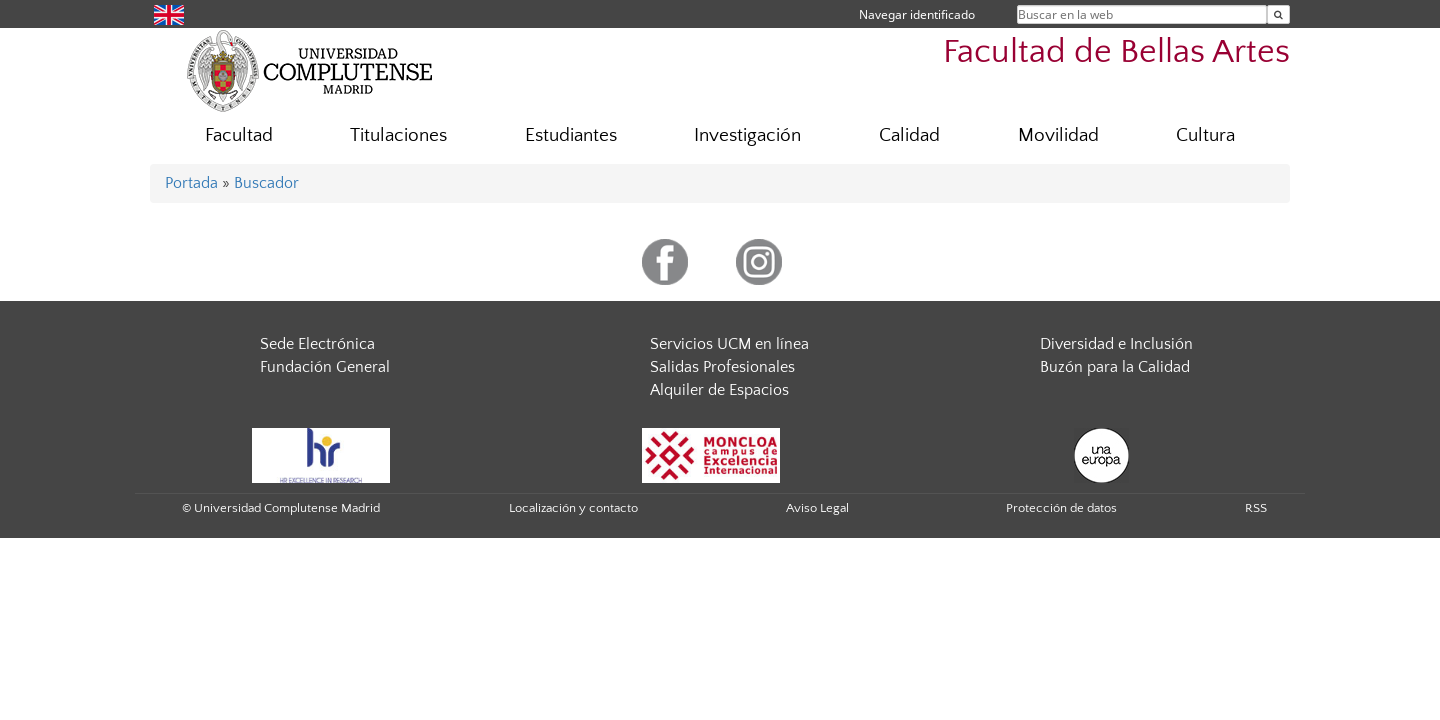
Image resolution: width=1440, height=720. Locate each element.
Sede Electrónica (317, 344)
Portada (191, 183)
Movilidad (1058, 135)
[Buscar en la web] (1278, 14)
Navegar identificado (917, 14)
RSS (1256, 508)
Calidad (909, 135)
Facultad (239, 135)
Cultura (1205, 135)
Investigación (747, 135)
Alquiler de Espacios (719, 390)
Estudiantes (571, 135)
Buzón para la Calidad (1115, 367)
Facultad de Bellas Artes (1116, 52)
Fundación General (325, 367)
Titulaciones (398, 135)
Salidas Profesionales (722, 367)
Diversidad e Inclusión (1116, 344)
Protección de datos (1061, 508)
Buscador (266, 183)
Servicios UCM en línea (729, 344)
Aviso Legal (817, 508)
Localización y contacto (573, 508)
